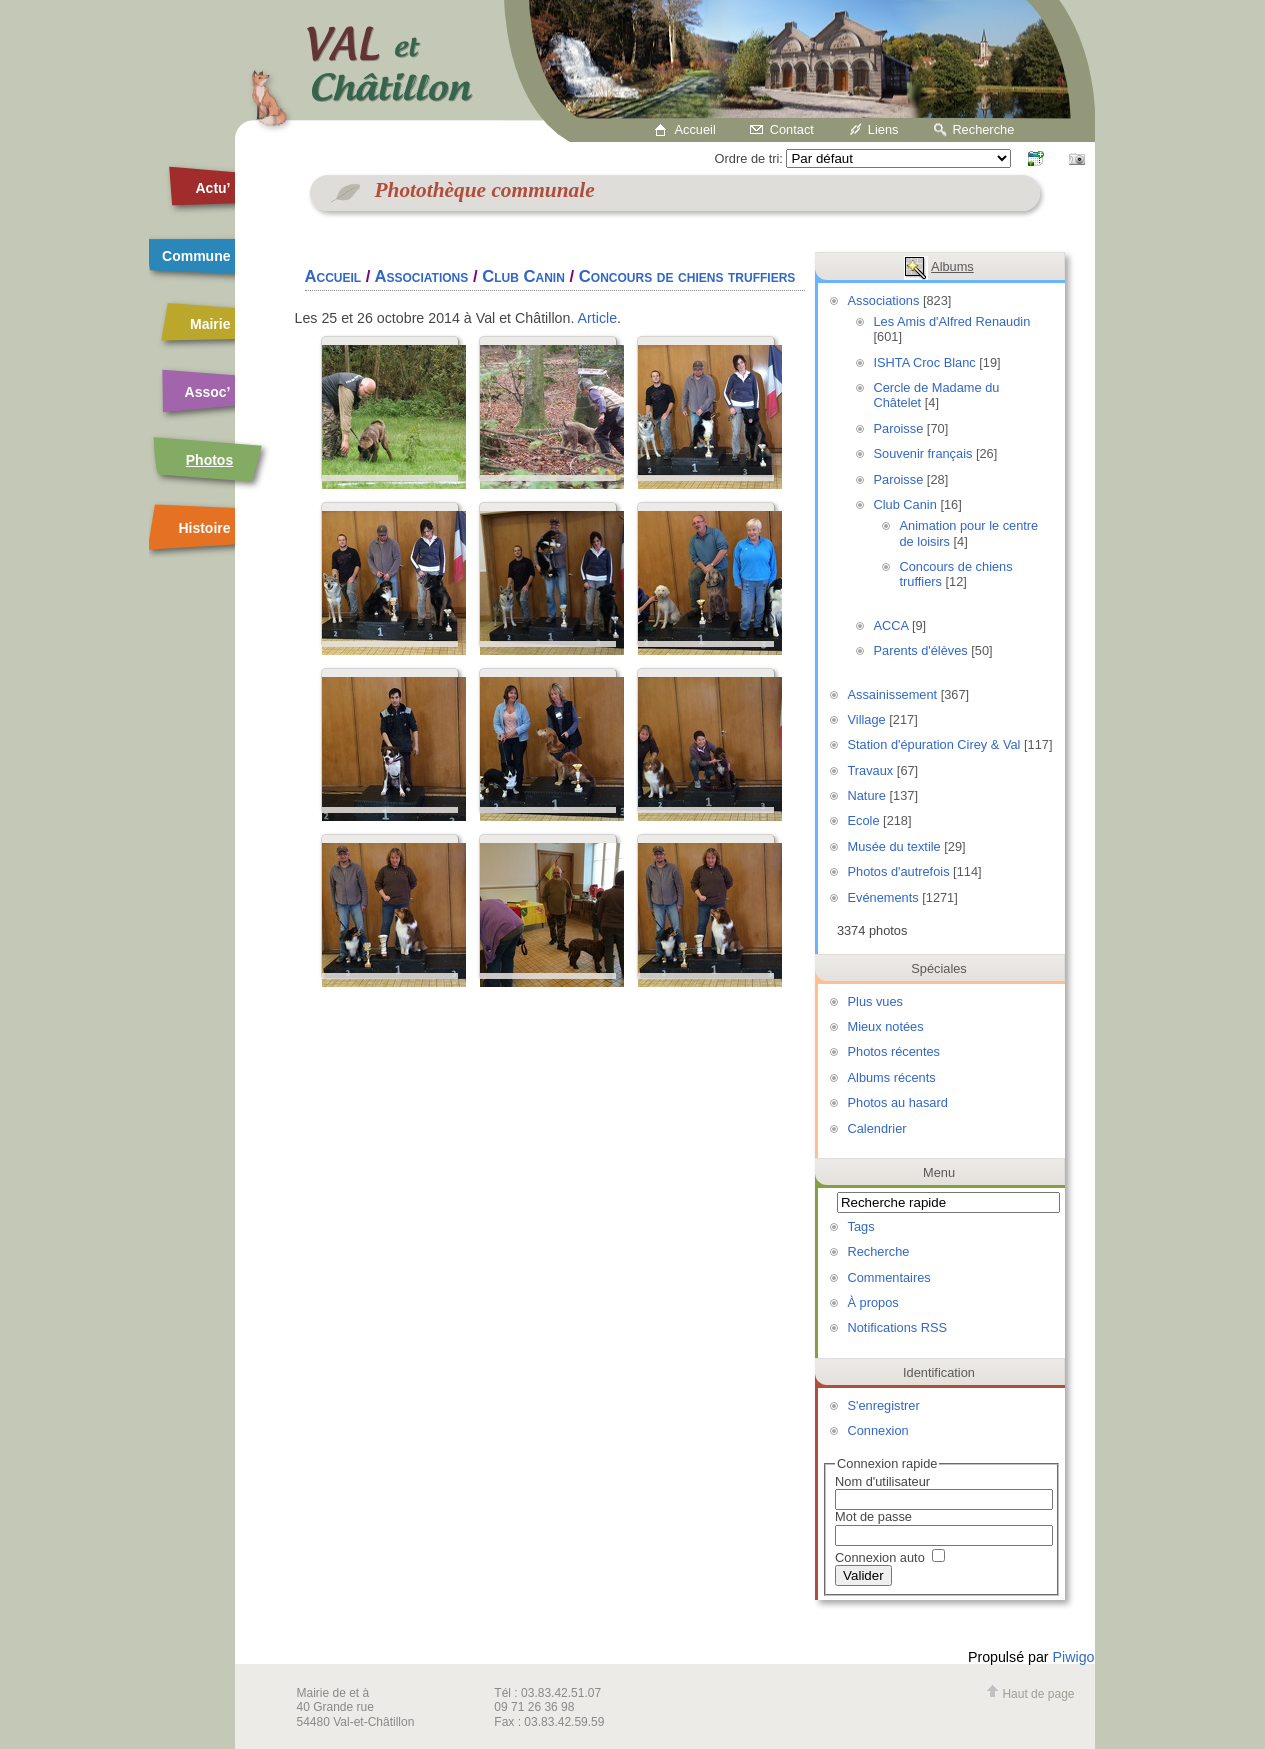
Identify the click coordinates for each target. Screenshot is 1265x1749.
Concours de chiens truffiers (687, 276)
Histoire (204, 528)
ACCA (891, 625)
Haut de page (1030, 1694)
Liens (883, 129)
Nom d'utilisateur (882, 1481)
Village (867, 719)
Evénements (883, 897)
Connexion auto (890, 1557)
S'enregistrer (884, 1405)
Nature (867, 795)
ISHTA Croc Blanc (925, 362)
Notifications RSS (898, 1327)
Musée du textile (894, 846)
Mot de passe (873, 1516)
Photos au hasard (898, 1102)
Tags (861, 1226)
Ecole (864, 820)
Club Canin (905, 504)
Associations (884, 300)
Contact (792, 129)
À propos (873, 1302)
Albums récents (892, 1077)
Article (598, 318)
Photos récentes (894, 1051)
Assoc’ (208, 392)
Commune (196, 256)
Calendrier (877, 1128)
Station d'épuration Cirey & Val (934, 744)
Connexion (878, 1430)
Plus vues (875, 1001)
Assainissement (893, 694)
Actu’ (213, 188)
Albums (952, 266)
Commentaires (889, 1277)
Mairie (210, 324)
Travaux (871, 770)
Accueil (695, 129)
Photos (209, 460)
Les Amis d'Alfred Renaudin (952, 321)
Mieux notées (886, 1026)
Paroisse (899, 428)
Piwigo (1074, 1657)
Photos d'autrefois (899, 871)
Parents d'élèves (921, 650)
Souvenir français (923, 453)
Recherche (983, 129)
